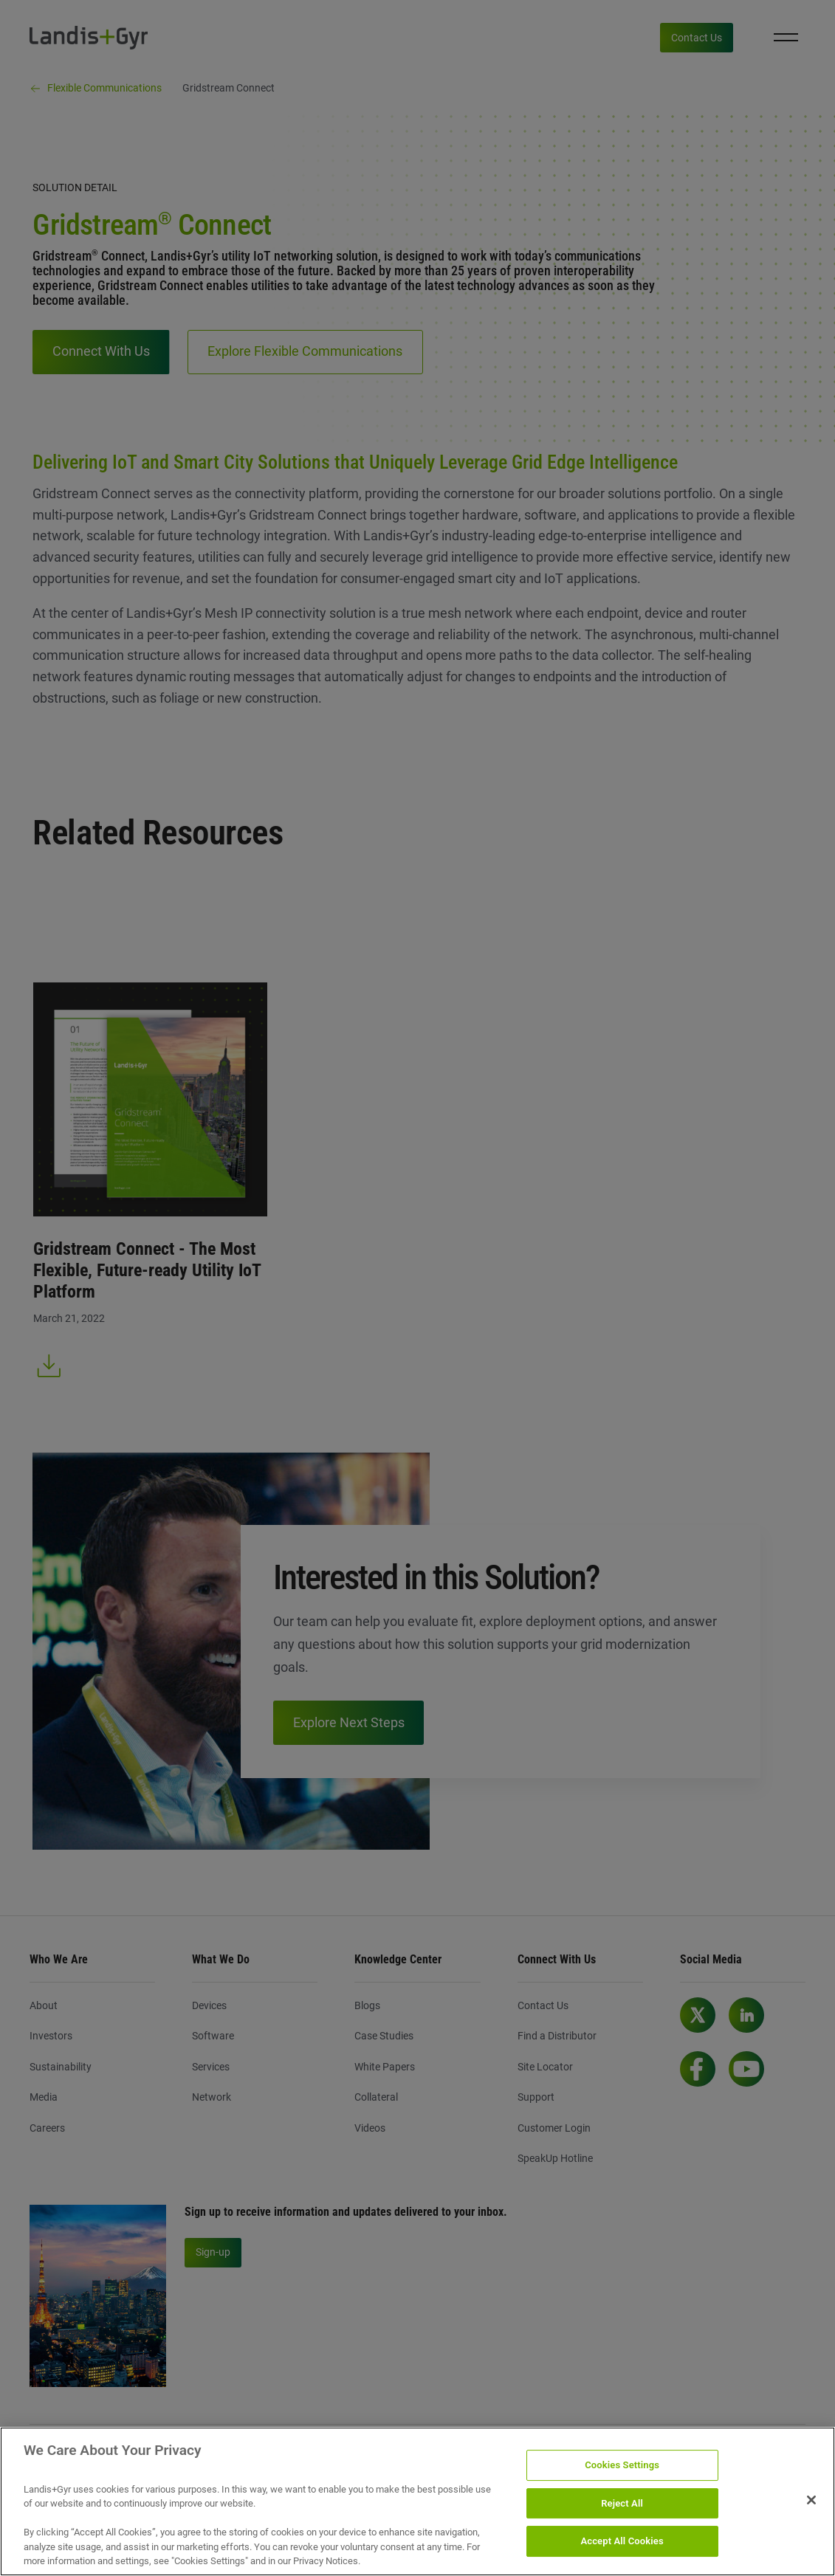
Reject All (622, 2512)
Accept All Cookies (621, 2550)
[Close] (811, 2509)
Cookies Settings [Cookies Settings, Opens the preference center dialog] (622, 2474)
